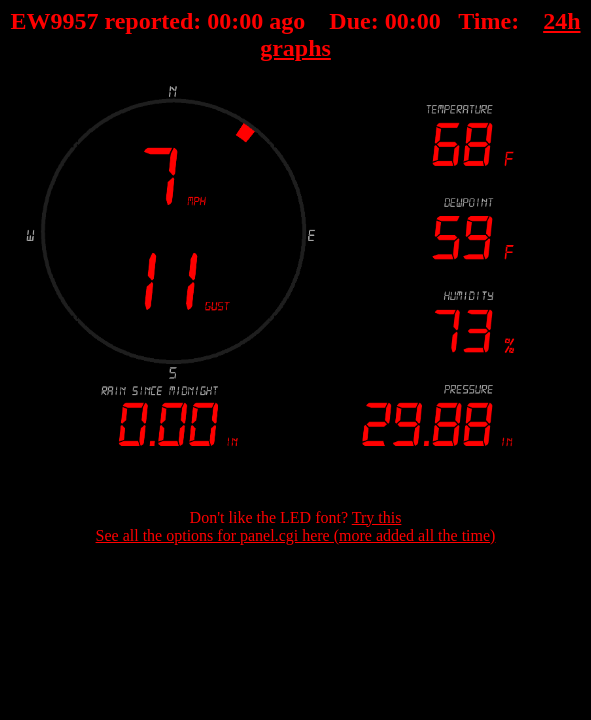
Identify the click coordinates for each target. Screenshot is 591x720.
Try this (377, 517)
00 (219, 21)
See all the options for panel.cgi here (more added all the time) (296, 535)
